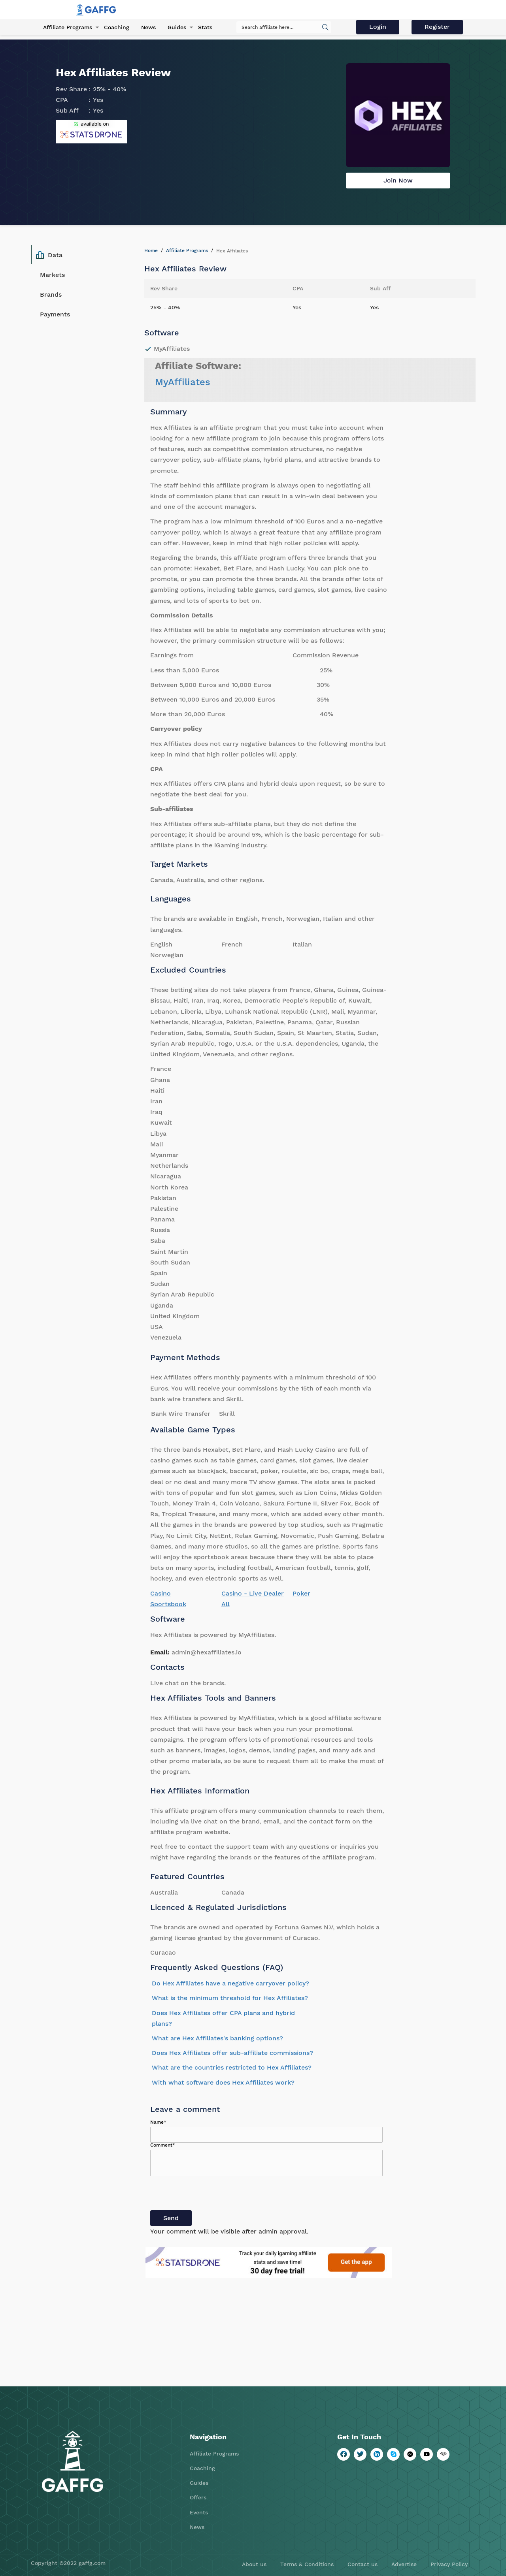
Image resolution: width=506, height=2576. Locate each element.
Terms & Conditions (307, 2564)
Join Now (398, 180)
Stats (205, 27)
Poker (301, 1593)
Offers (198, 2497)
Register (437, 26)
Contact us (362, 2564)
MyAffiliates (182, 382)
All (225, 1604)
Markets (52, 274)
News (148, 27)
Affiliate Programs (67, 27)
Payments (55, 314)
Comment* (162, 2145)
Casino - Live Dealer (252, 1593)
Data (49, 255)
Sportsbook (168, 1604)
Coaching (116, 27)
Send (171, 2218)
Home (151, 250)
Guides (177, 27)
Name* (158, 2122)
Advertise (404, 2564)
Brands (51, 294)
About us (254, 2564)
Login (377, 26)
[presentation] (210, 2194)
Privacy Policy (449, 2564)
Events (199, 2512)
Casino (160, 1593)
